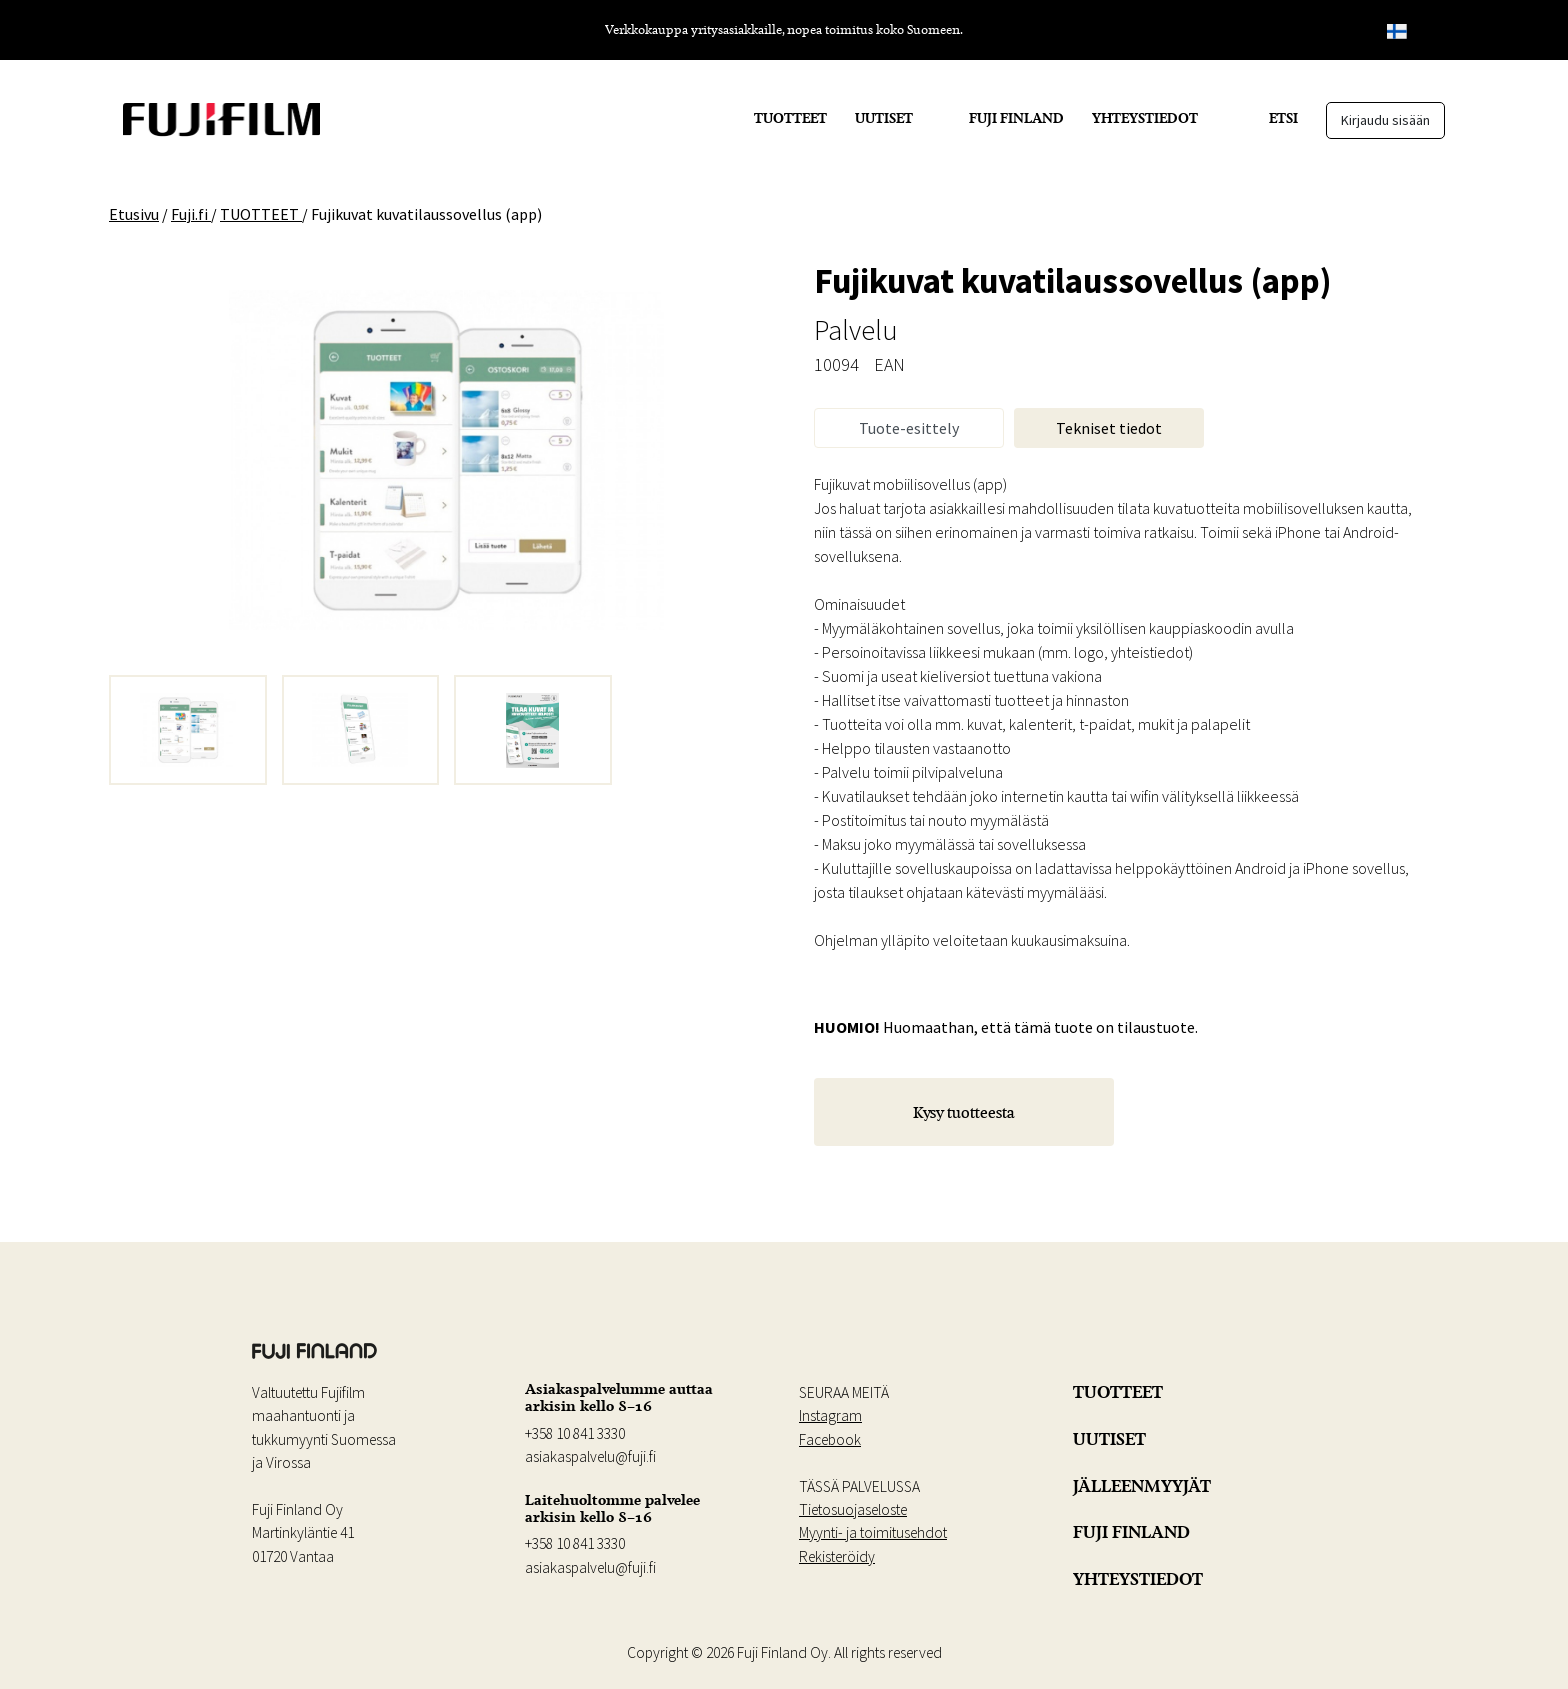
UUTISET (884, 118)
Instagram (830, 1415)
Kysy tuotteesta (964, 1112)
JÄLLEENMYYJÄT (1142, 1486)
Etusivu (134, 214)
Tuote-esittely (909, 428)
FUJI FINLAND (1016, 118)
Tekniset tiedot (1109, 428)
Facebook (830, 1439)
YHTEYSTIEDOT (1145, 118)
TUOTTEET (790, 118)
